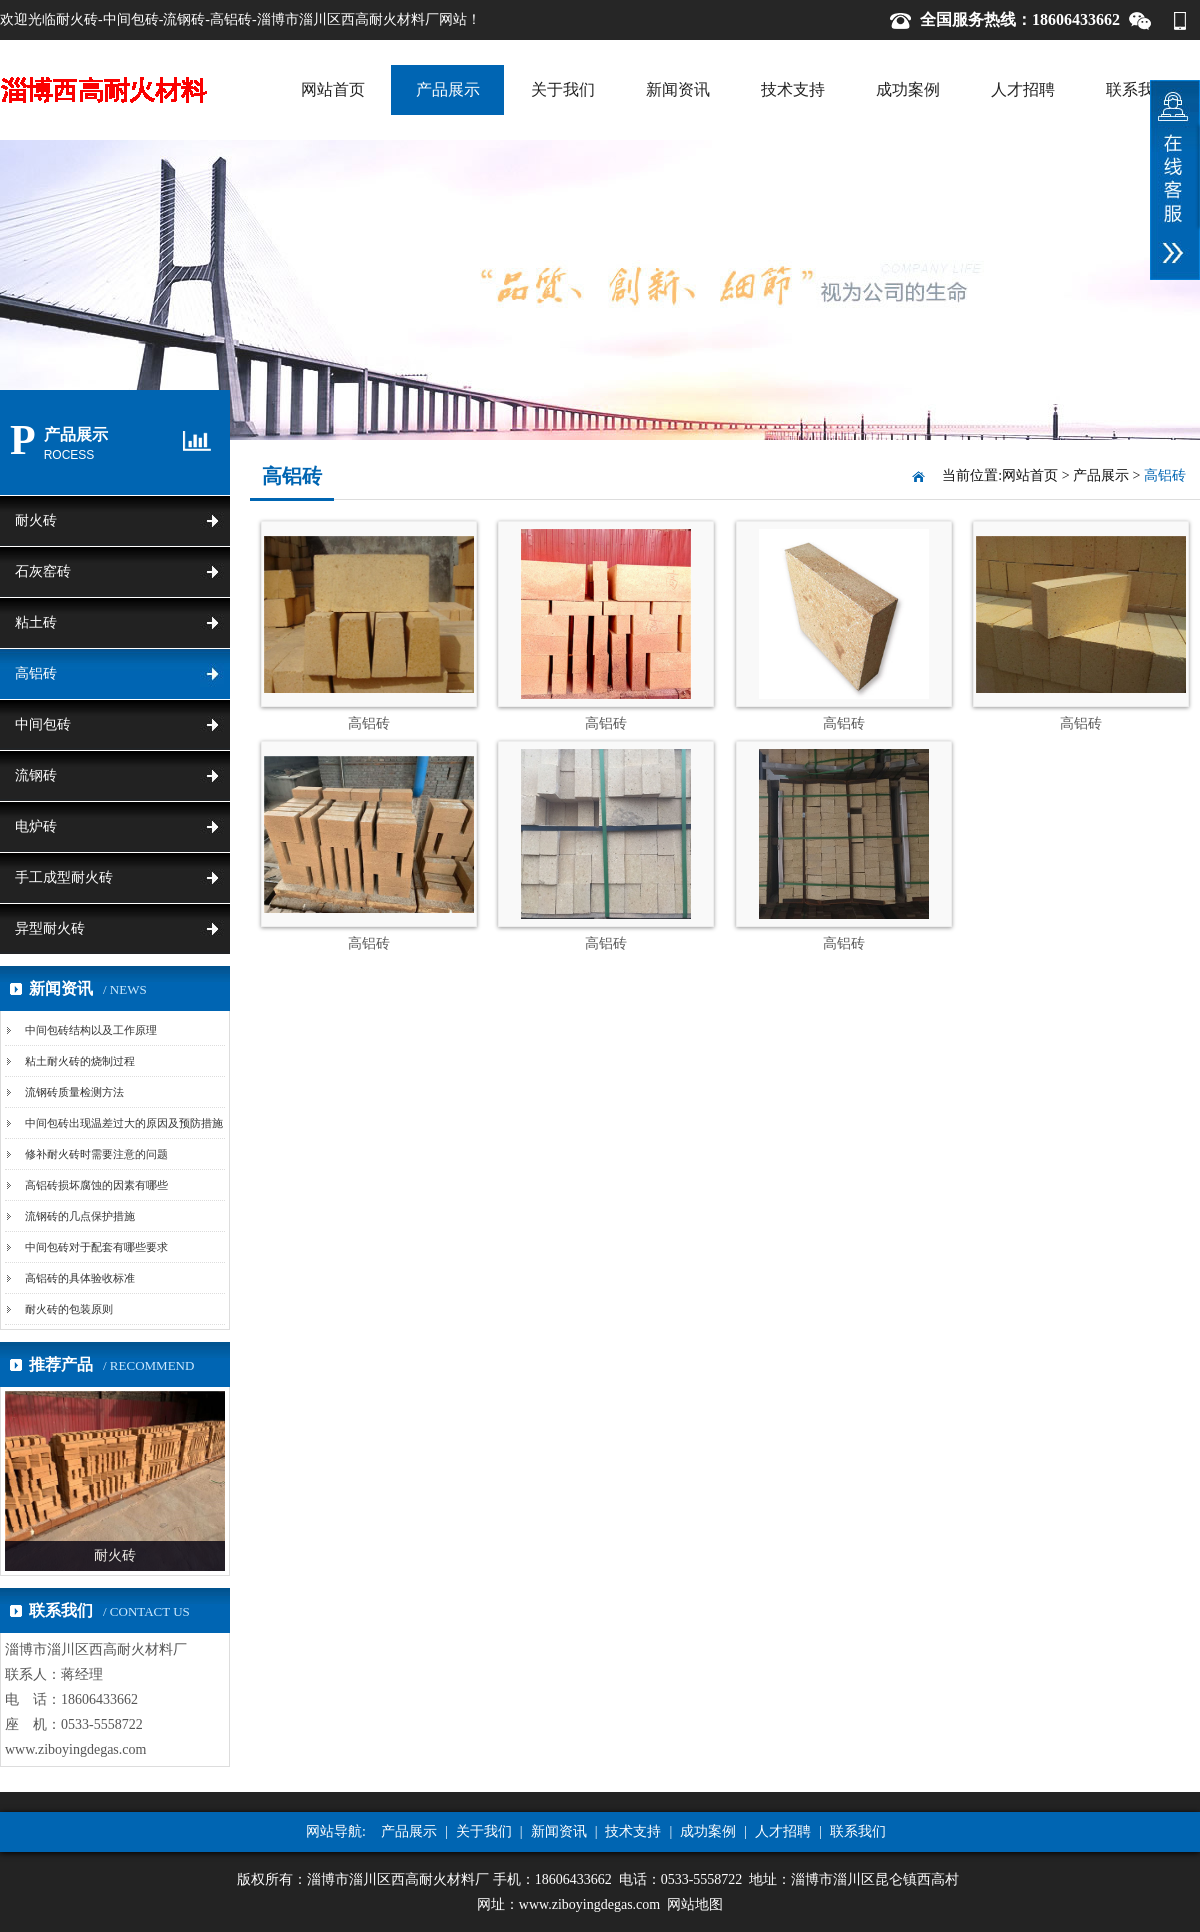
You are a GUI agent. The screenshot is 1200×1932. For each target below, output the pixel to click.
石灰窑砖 (43, 571)
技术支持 (793, 89)
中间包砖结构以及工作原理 (91, 1030)
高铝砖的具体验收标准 (80, 1278)
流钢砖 (36, 775)
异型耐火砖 (50, 928)
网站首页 (333, 89)
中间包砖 (43, 724)
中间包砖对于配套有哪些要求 (96, 1247)
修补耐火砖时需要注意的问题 (96, 1154)
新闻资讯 (678, 89)
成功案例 (908, 89)
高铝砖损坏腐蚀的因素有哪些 (96, 1185)
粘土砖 (36, 622)
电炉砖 (36, 826)
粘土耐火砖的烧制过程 (80, 1061)
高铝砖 (36, 673)
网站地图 (695, 1904)
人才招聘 (1023, 89)
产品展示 (448, 89)
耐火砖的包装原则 (69, 1309)
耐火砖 (36, 520)
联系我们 (1138, 89)
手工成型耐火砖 (64, 877)
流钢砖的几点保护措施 (80, 1216)
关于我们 (563, 89)
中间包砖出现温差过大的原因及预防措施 (124, 1123)
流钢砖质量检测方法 (74, 1092)
